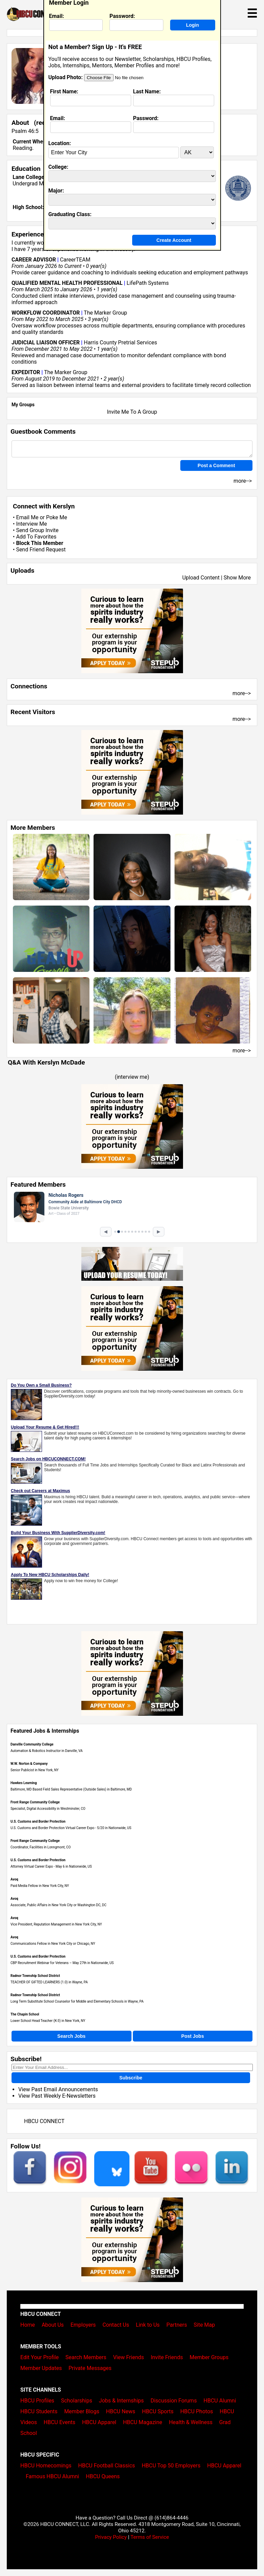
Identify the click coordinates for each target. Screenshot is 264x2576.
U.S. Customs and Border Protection (38, 1821)
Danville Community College (32, 1744)
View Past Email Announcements (58, 2089)
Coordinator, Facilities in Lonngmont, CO (41, 1847)
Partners (176, 2325)
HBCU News (120, 2411)
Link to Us (148, 2325)
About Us (53, 2325)
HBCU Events (60, 2422)
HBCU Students (39, 2411)
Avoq (14, 1879)
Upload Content (201, 577)
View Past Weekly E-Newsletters (57, 2096)
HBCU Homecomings (46, 2465)
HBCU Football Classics (106, 2465)
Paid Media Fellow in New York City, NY (40, 1886)
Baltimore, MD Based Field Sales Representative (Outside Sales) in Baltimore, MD (71, 1789)
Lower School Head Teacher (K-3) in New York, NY (48, 2021)
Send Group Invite (37, 530)
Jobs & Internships (121, 2400)
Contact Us (115, 2325)
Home (27, 2325)
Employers (83, 2325)
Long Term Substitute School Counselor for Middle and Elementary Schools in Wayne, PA (77, 2001)
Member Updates (41, 2368)
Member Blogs (81, 2411)
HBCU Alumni (220, 2400)
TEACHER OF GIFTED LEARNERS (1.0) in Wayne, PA (49, 1982)
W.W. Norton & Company (29, 1763)
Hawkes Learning (24, 1783)
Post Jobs (192, 2036)
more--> (241, 693)
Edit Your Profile (39, 2357)
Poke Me (56, 517)
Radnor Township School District (35, 1976)
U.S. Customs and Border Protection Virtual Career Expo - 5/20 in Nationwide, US (71, 1828)
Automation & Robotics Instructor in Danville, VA (47, 1751)
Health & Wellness (190, 2422)
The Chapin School (25, 2014)
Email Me (27, 517)
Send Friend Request (40, 549)
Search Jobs (71, 2036)
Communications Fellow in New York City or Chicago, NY (53, 1943)
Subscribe (130, 2077)
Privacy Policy (111, 2537)
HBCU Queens (103, 2476)
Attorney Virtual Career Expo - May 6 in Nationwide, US (51, 1866)
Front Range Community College (35, 1802)
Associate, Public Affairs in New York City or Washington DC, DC (58, 1905)
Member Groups (209, 2357)
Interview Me (31, 524)
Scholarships (76, 2400)
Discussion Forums (173, 2400)
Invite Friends (167, 2357)
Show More (237, 577)
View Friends (128, 2357)
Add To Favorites (36, 536)
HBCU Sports (158, 2411)
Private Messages (89, 2368)
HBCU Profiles (37, 2400)
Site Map (204, 2325)
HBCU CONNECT (44, 2121)
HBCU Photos (196, 2411)
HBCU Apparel (99, 2422)
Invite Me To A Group (132, 412)
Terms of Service (149, 2537)
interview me (132, 1077)
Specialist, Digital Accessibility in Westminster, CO (48, 1808)
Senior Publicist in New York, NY (35, 1770)
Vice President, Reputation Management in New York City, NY (56, 1924)
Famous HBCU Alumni (52, 2476)
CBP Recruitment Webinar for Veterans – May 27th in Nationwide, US (62, 1963)
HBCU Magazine (142, 2422)
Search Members (85, 2357)
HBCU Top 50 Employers (171, 2465)
